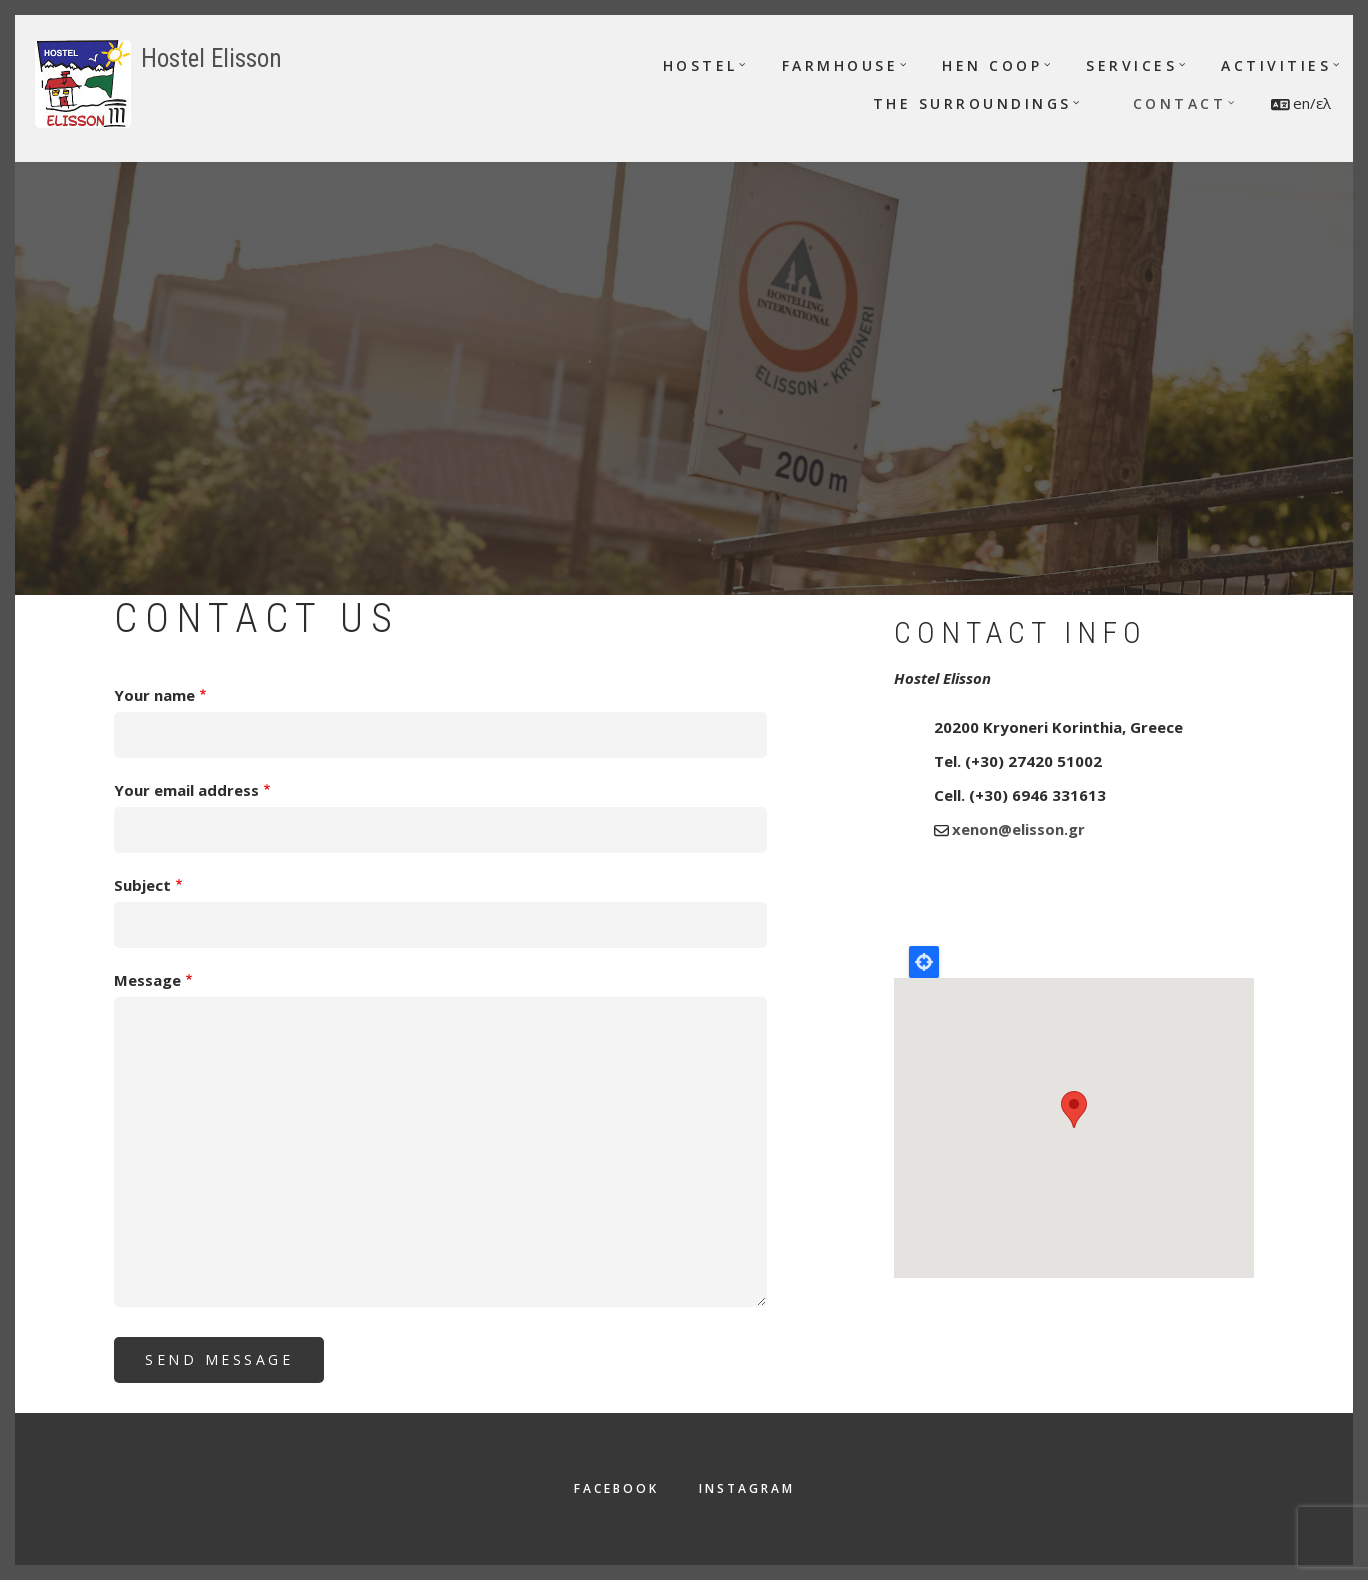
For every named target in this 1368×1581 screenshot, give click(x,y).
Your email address (186, 790)
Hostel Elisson (211, 58)
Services (1131, 65)
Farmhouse (840, 65)
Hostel (700, 65)
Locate (924, 962)
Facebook (616, 1488)
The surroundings (972, 103)
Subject (142, 885)
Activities (1276, 65)
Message (147, 980)
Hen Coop (992, 65)
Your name (154, 695)
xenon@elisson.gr (1018, 829)
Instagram (747, 1488)
